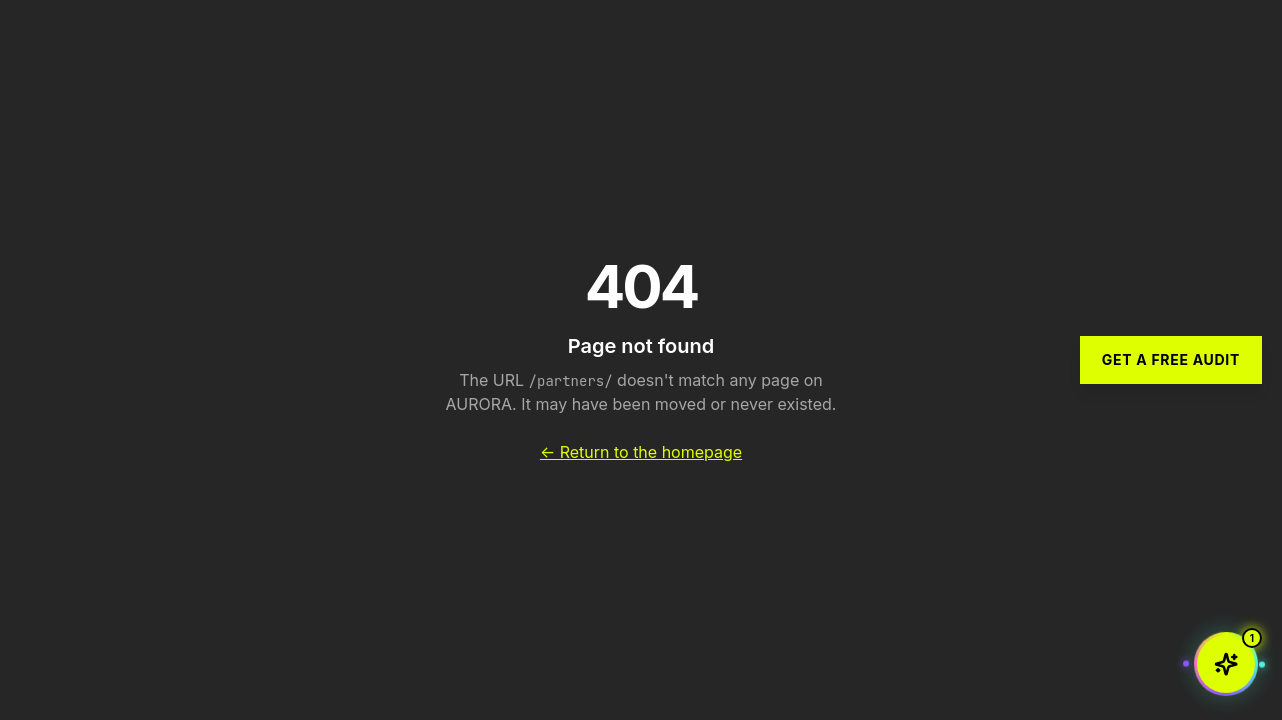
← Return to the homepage (641, 452)
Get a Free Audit (1171, 359)
